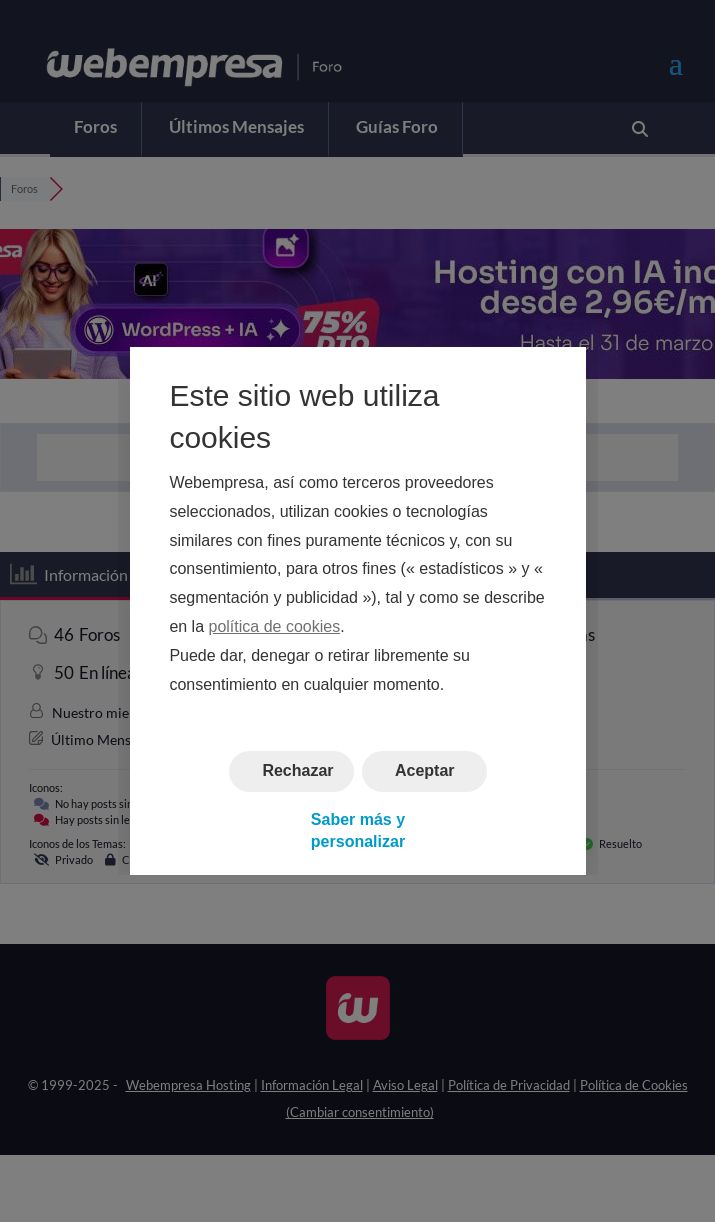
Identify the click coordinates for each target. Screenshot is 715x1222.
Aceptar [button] (424, 771)
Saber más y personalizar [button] (357, 830)
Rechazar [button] (297, 771)
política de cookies (274, 626)
